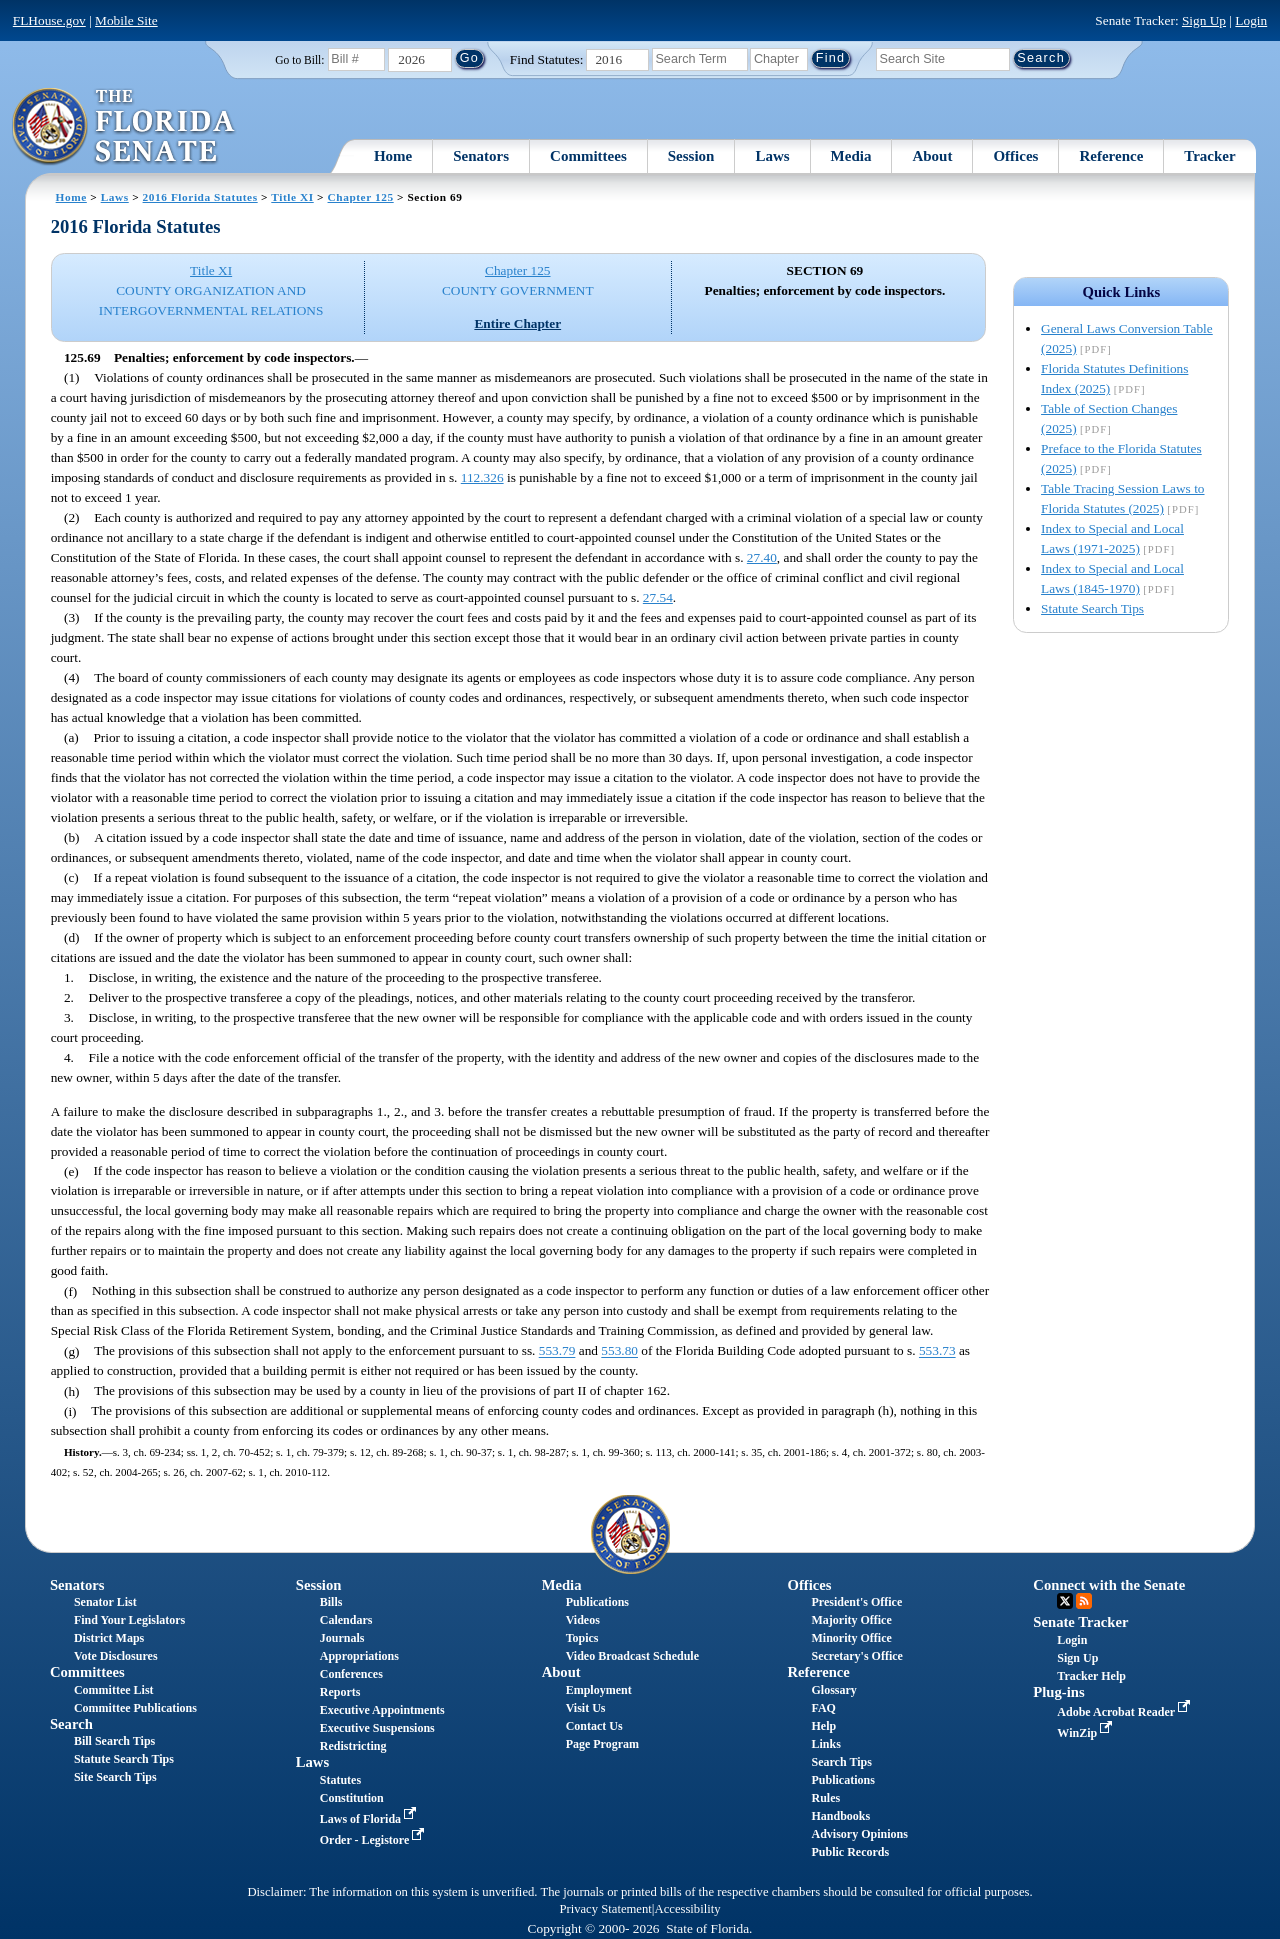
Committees (588, 156)
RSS (1084, 1601)
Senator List (105, 1602)
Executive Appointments (382, 1710)
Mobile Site (126, 20)
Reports (340, 1692)
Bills (331, 1602)
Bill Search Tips (114, 1741)
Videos (583, 1620)
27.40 (762, 557)
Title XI (292, 197)
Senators (481, 156)
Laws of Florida (370, 1819)
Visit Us (586, 1708)
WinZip (1086, 1733)
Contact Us (594, 1726)
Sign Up (1204, 20)
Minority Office (851, 1638)
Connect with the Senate (1109, 1585)
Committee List (114, 1690)
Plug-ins (1058, 1692)
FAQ (823, 1708)
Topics (582, 1638)
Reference (1111, 156)
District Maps (109, 1638)
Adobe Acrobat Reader (1125, 1712)
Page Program (602, 1744)
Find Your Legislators (129, 1620)
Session (691, 156)
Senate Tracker (1080, 1622)
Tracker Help (1091, 1676)
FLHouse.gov (49, 20)
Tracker (1209, 156)
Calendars (346, 1620)
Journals (342, 1638)
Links (825, 1744)
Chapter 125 (361, 197)
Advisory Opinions (859, 1834)
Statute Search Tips (1092, 608)
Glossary (833, 1690)
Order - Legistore (374, 1840)
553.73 (937, 1351)
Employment (599, 1690)
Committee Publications (135, 1708)
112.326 (482, 477)
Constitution (352, 1798)
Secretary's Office (856, 1656)
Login (1251, 20)
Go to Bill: (299, 60)
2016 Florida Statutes (200, 197)
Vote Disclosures (116, 1656)
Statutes (340, 1780)
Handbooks (840, 1816)
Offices (1015, 156)
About (932, 156)
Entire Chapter (517, 323)
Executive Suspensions (377, 1728)
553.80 (619, 1351)
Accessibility (688, 1909)
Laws (772, 156)
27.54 (658, 597)
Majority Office (851, 1620)
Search (71, 1724)
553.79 (557, 1351)
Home (393, 156)
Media (851, 156)
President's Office (856, 1602)
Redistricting (353, 1746)
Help (823, 1726)
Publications (597, 1602)
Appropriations (359, 1656)
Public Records (850, 1852)
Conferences (351, 1674)
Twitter (1065, 1601)
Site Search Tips (115, 1777)
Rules (825, 1798)
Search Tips (841, 1762)
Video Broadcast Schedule (632, 1656)
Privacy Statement (605, 1909)
